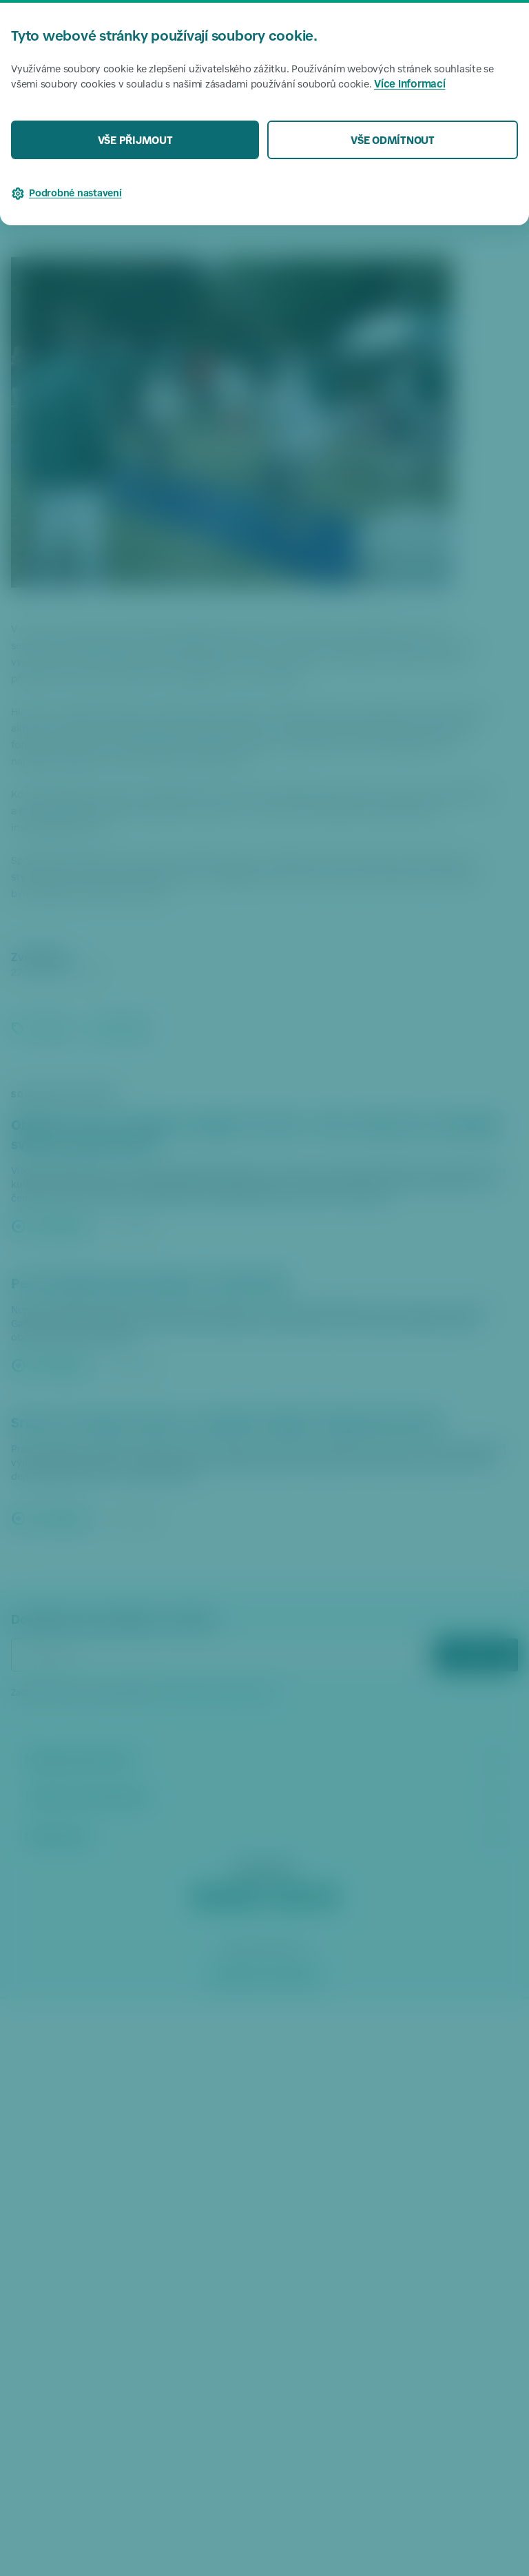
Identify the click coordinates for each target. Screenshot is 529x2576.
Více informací (410, 85)
